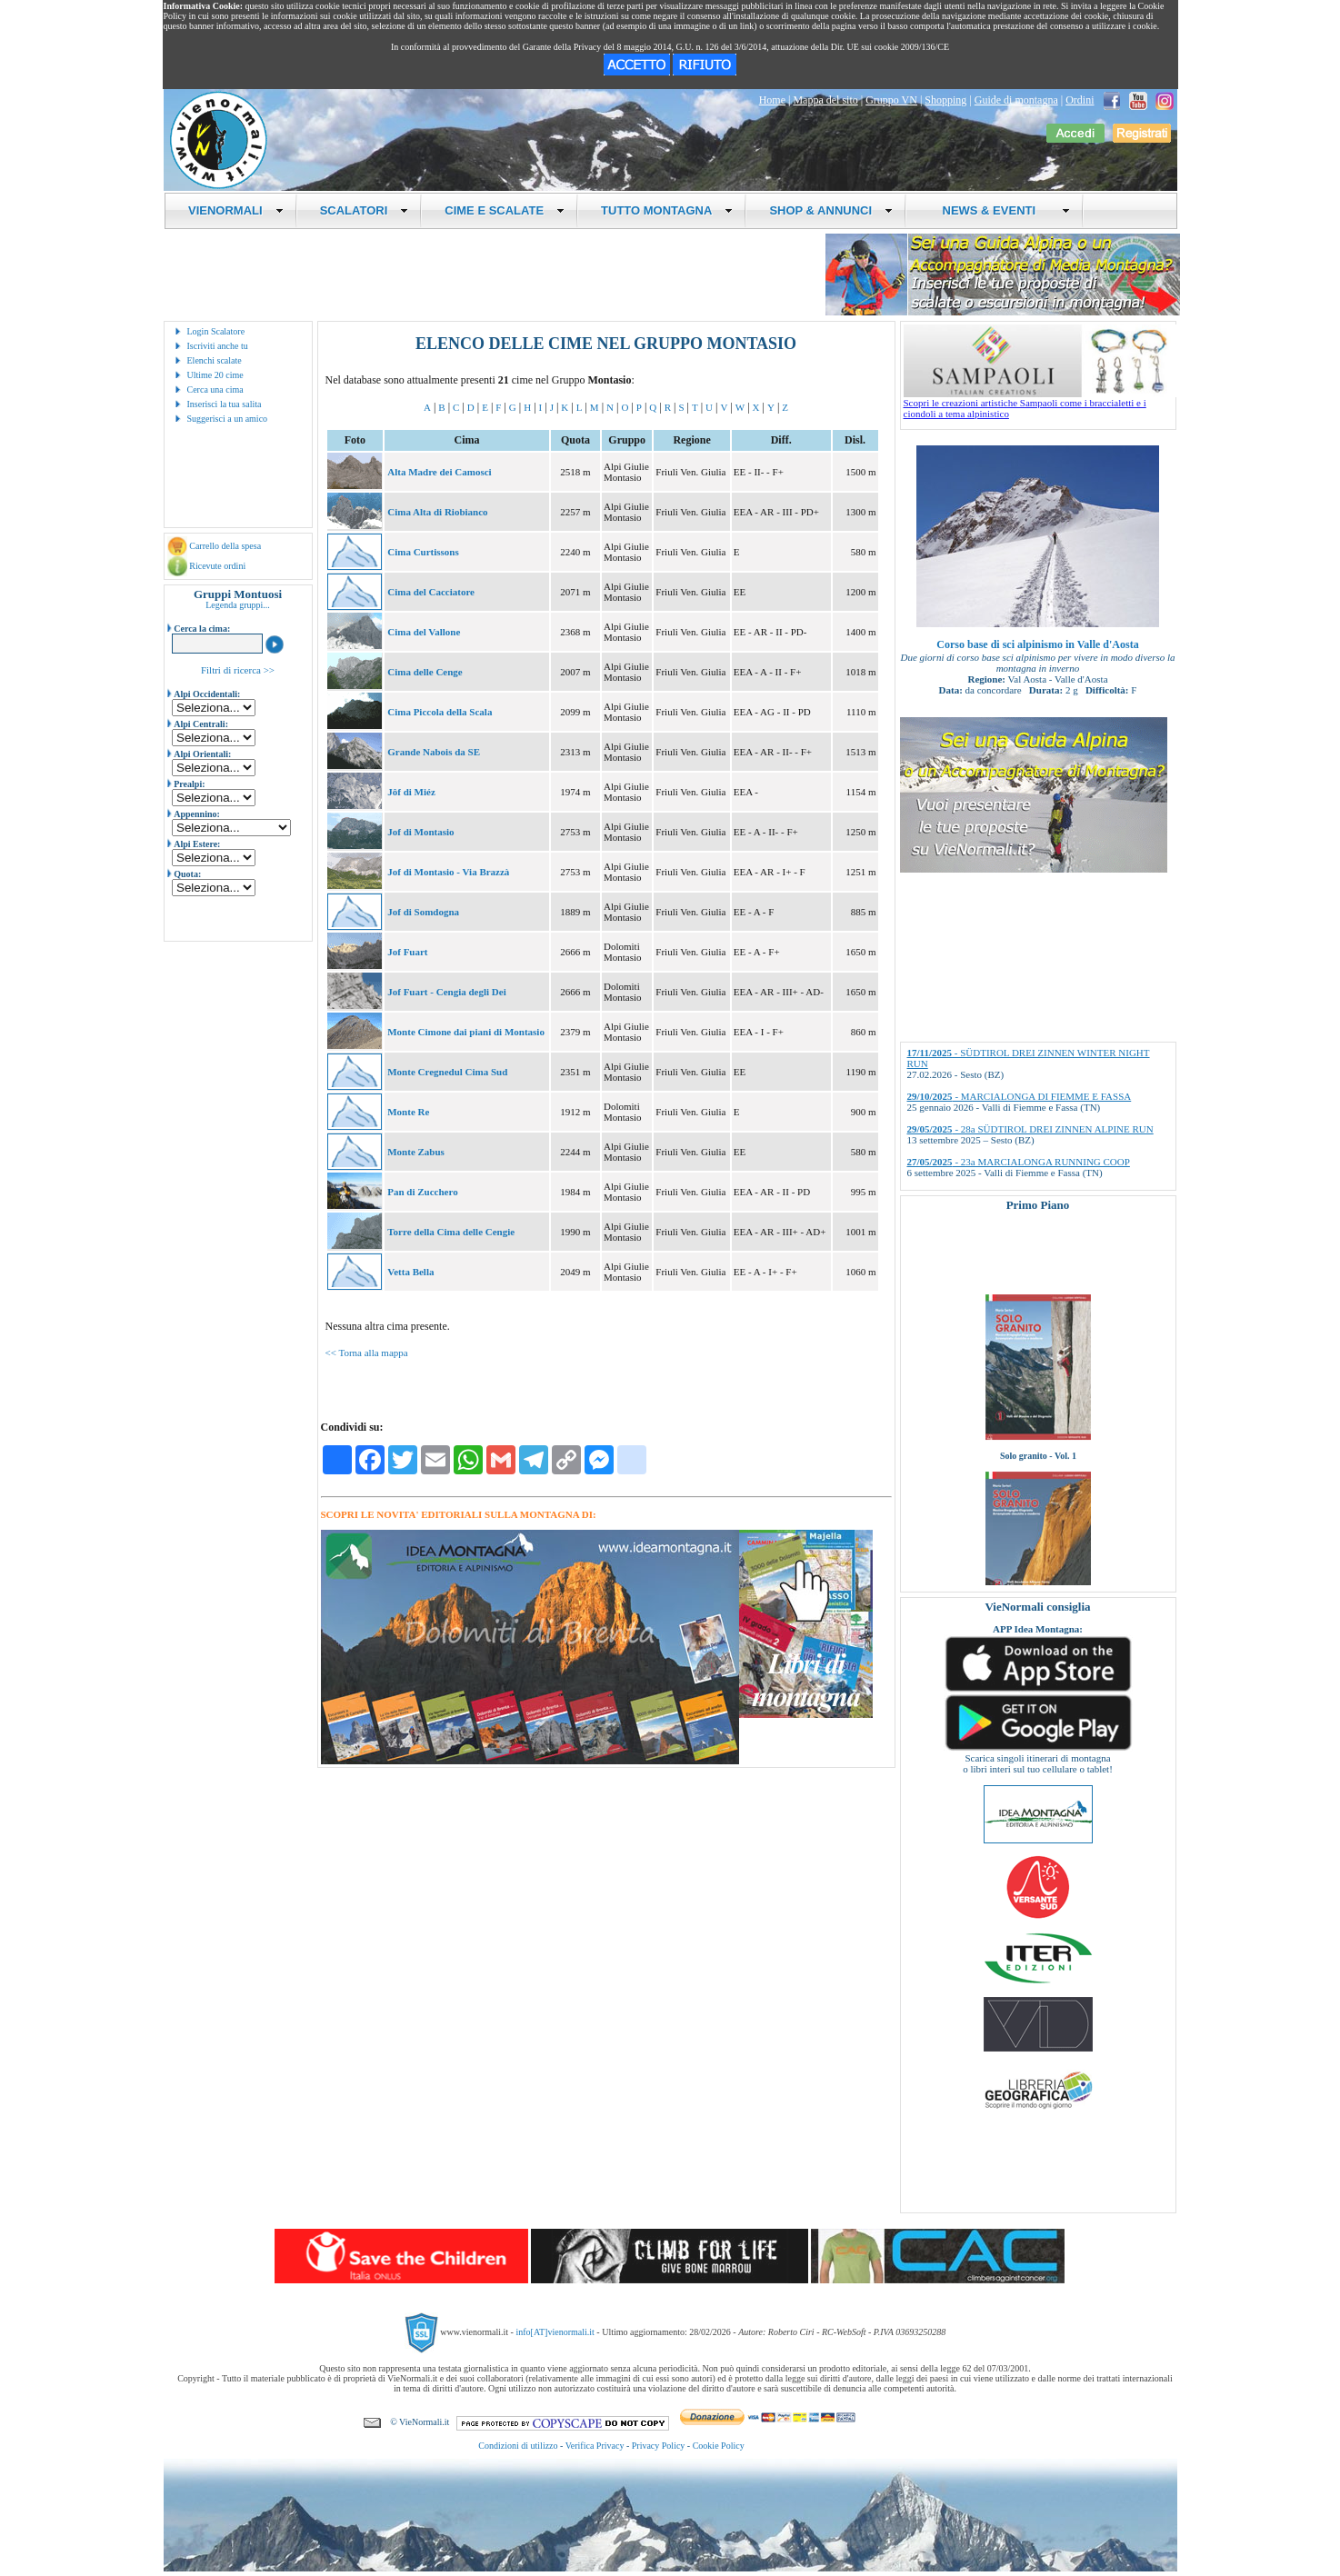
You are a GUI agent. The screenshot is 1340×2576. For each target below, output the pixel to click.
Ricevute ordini (217, 566)
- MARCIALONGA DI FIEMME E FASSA (1019, 1096)
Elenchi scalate (214, 360)
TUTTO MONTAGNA (667, 210)
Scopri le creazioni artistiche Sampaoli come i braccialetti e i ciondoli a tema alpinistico (1040, 403)
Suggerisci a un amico (227, 419)
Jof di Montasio (420, 831)
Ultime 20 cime (215, 375)
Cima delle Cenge (424, 671)
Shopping (945, 100)
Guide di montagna (1016, 100)
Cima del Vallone (423, 631)
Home (772, 100)
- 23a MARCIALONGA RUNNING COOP (1018, 1161)
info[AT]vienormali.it (554, 2332)
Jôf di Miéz (411, 791)
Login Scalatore (216, 331)
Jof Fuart (407, 951)
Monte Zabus (416, 1151)
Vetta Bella (410, 1271)
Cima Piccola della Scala (439, 711)
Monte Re (408, 1111)
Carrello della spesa (225, 546)
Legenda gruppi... (237, 605)
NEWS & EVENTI (999, 210)
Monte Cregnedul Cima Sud (447, 1071)
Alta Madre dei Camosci (439, 471)
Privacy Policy (658, 2446)
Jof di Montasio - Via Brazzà (448, 871)
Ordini (1079, 100)
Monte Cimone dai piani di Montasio (466, 1031)
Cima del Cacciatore (431, 591)
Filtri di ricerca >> (238, 669)
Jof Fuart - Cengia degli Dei (446, 991)
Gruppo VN (891, 100)
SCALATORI (364, 210)
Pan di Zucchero (422, 1191)
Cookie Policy (719, 2446)
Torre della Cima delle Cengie (451, 1231)
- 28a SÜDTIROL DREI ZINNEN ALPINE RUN (1030, 1128)
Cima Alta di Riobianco (437, 511)
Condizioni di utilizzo (517, 2446)
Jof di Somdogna (423, 911)
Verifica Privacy (595, 2446)
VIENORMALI (236, 210)
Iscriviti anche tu (217, 346)
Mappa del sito (825, 100)
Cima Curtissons (423, 551)
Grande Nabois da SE (433, 751)
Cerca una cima (215, 389)
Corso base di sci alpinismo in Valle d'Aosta (1037, 644)
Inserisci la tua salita (224, 404)
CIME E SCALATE (505, 210)
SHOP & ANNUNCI (831, 210)
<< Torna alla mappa (366, 1352)
